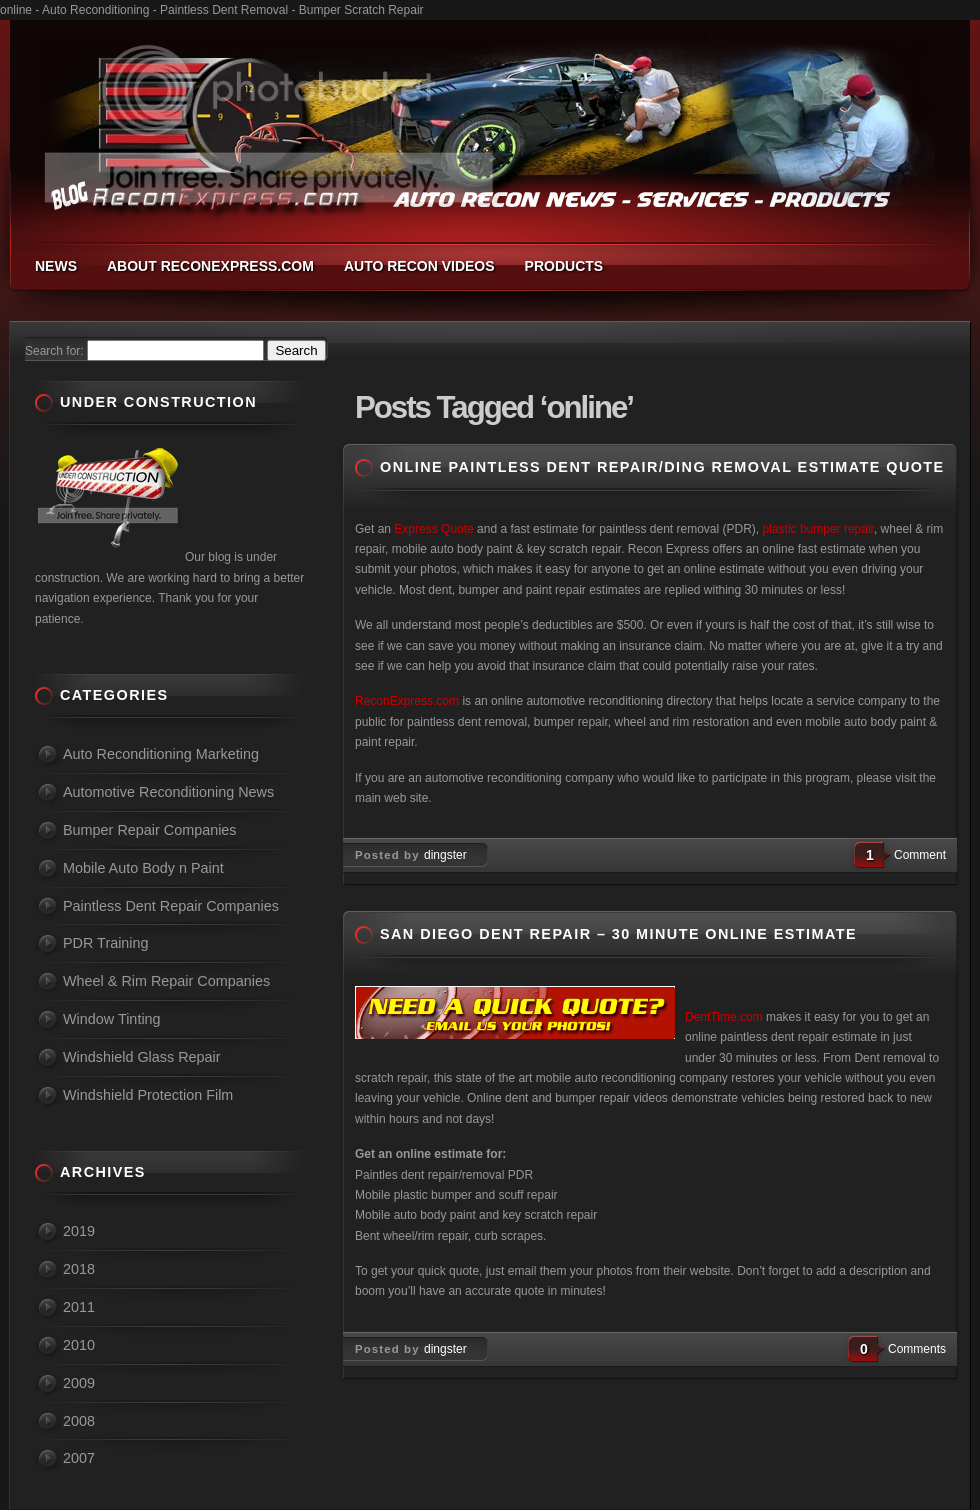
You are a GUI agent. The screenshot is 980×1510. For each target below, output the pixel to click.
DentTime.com (724, 1017)
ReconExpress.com (407, 701)
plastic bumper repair (818, 529)
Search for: (54, 351)
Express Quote (433, 529)
